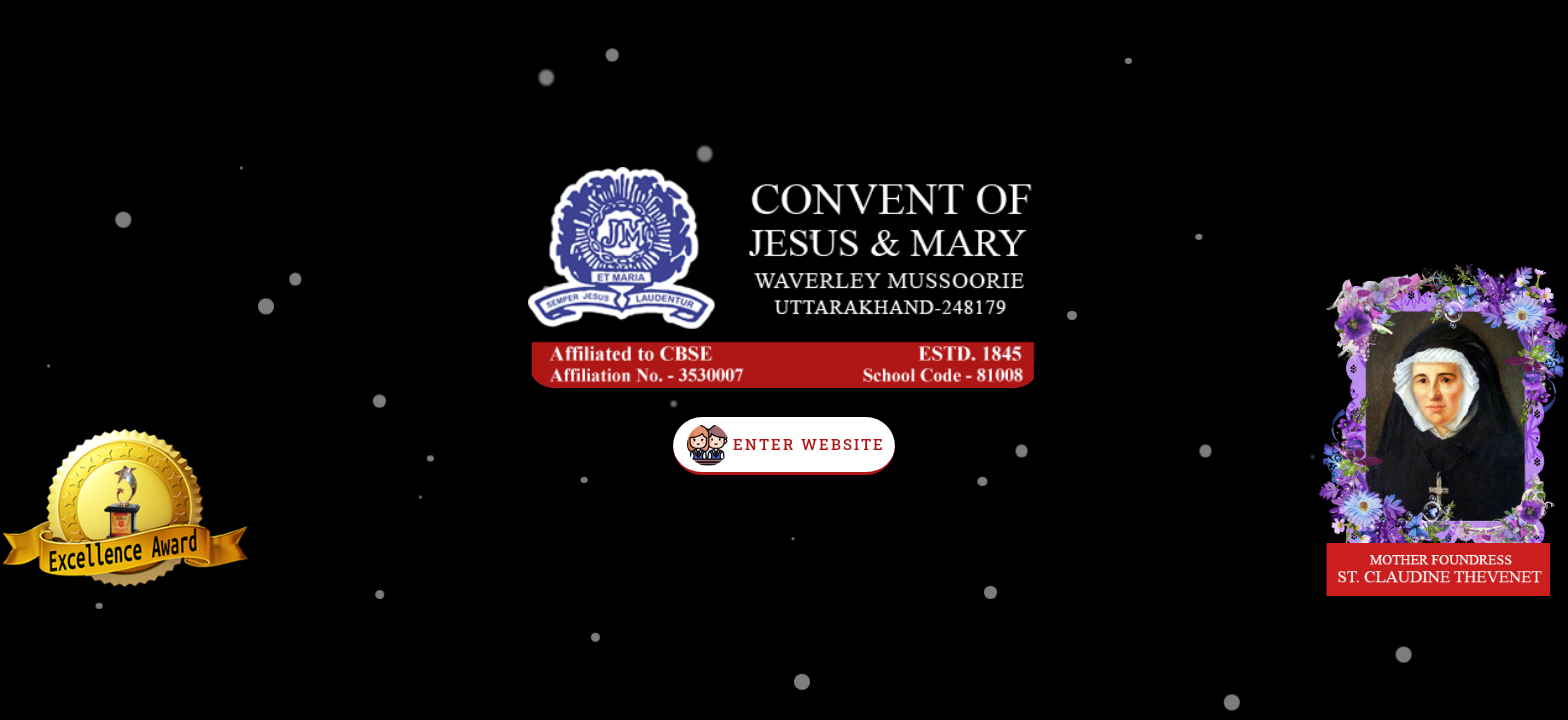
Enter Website (809, 444)
